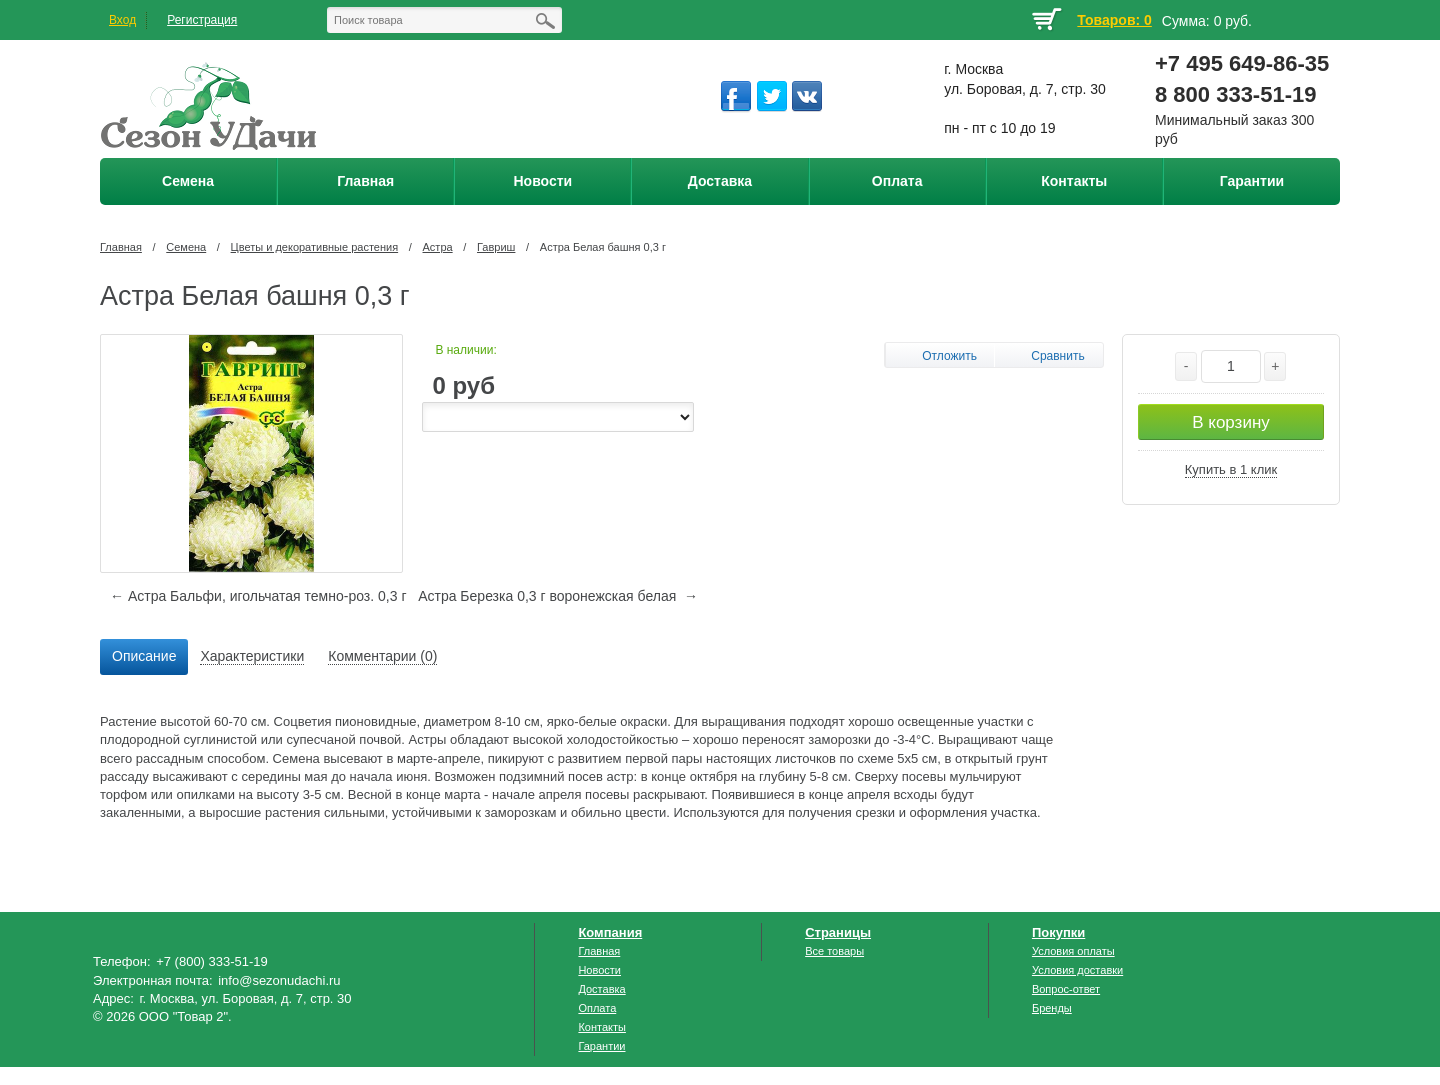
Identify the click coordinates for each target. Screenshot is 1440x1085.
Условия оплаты (1073, 951)
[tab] (144, 657)
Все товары (834, 951)
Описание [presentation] (144, 656)
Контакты (602, 1027)
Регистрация (202, 20)
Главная (121, 247)
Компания (610, 932)
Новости (599, 970)
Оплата (597, 1008)
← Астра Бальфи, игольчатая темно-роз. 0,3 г (258, 596)
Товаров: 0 (1114, 20)
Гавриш (496, 247)
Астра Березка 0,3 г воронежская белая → (558, 596)
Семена (186, 247)
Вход (122, 20)
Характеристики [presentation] (252, 656)
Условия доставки (1077, 970)
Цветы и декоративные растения (315, 247)
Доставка (601, 989)
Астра (438, 247)
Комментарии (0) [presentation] (382, 656)
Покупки (1058, 932)
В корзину (1231, 422)
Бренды (1052, 1008)
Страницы (838, 932)
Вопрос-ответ (1066, 989)
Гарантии (601, 1046)
